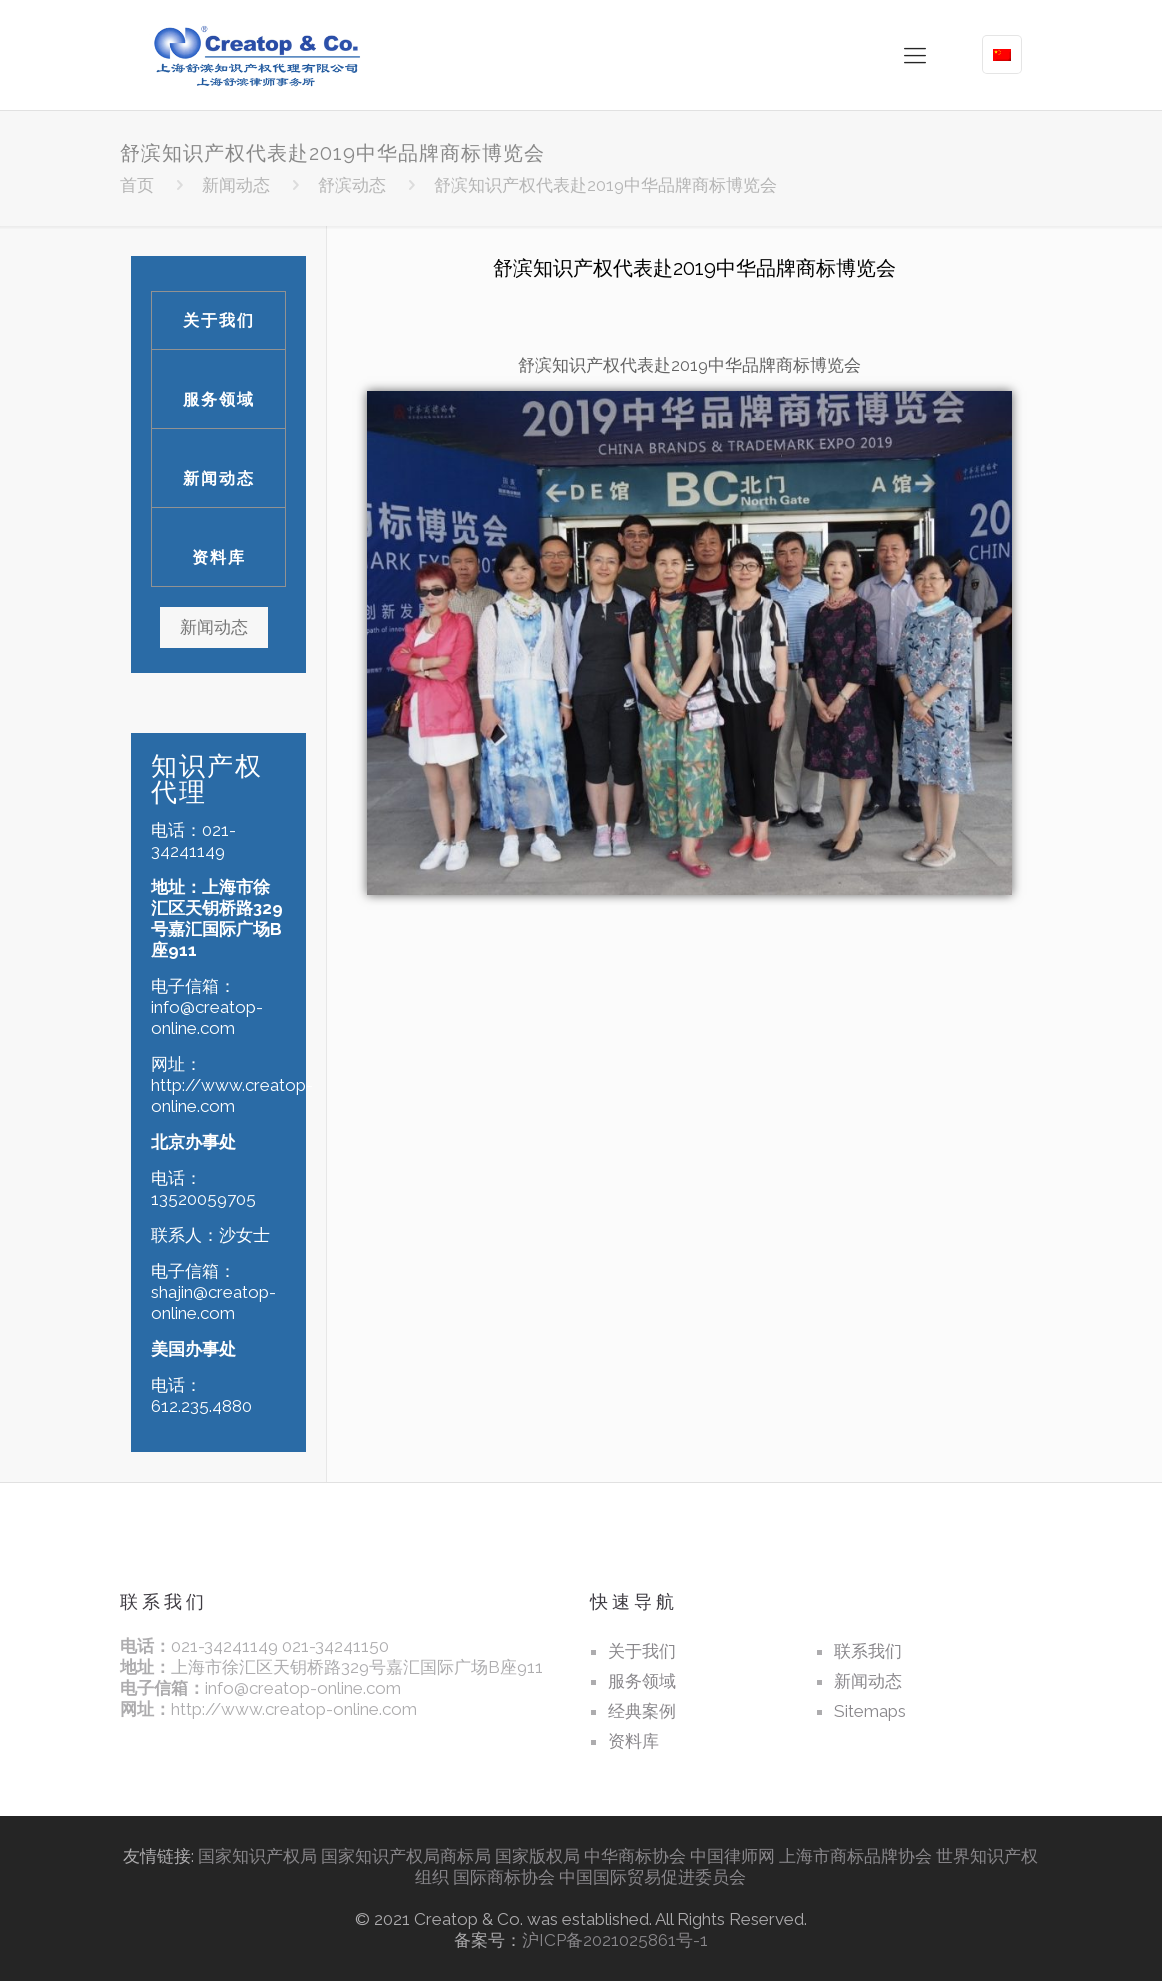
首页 (137, 185)
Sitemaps (870, 1711)
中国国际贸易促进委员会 (652, 1877)
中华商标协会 (635, 1856)
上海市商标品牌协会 (855, 1856)
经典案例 (642, 1711)
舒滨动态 (352, 185)
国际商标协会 (504, 1877)
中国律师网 (732, 1856)
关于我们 (219, 320)
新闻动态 (236, 185)
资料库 (219, 557)
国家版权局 (537, 1856)
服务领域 (219, 399)
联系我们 (868, 1651)
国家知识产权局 (257, 1856)
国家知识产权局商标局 (406, 1856)
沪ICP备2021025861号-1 (615, 1940)
